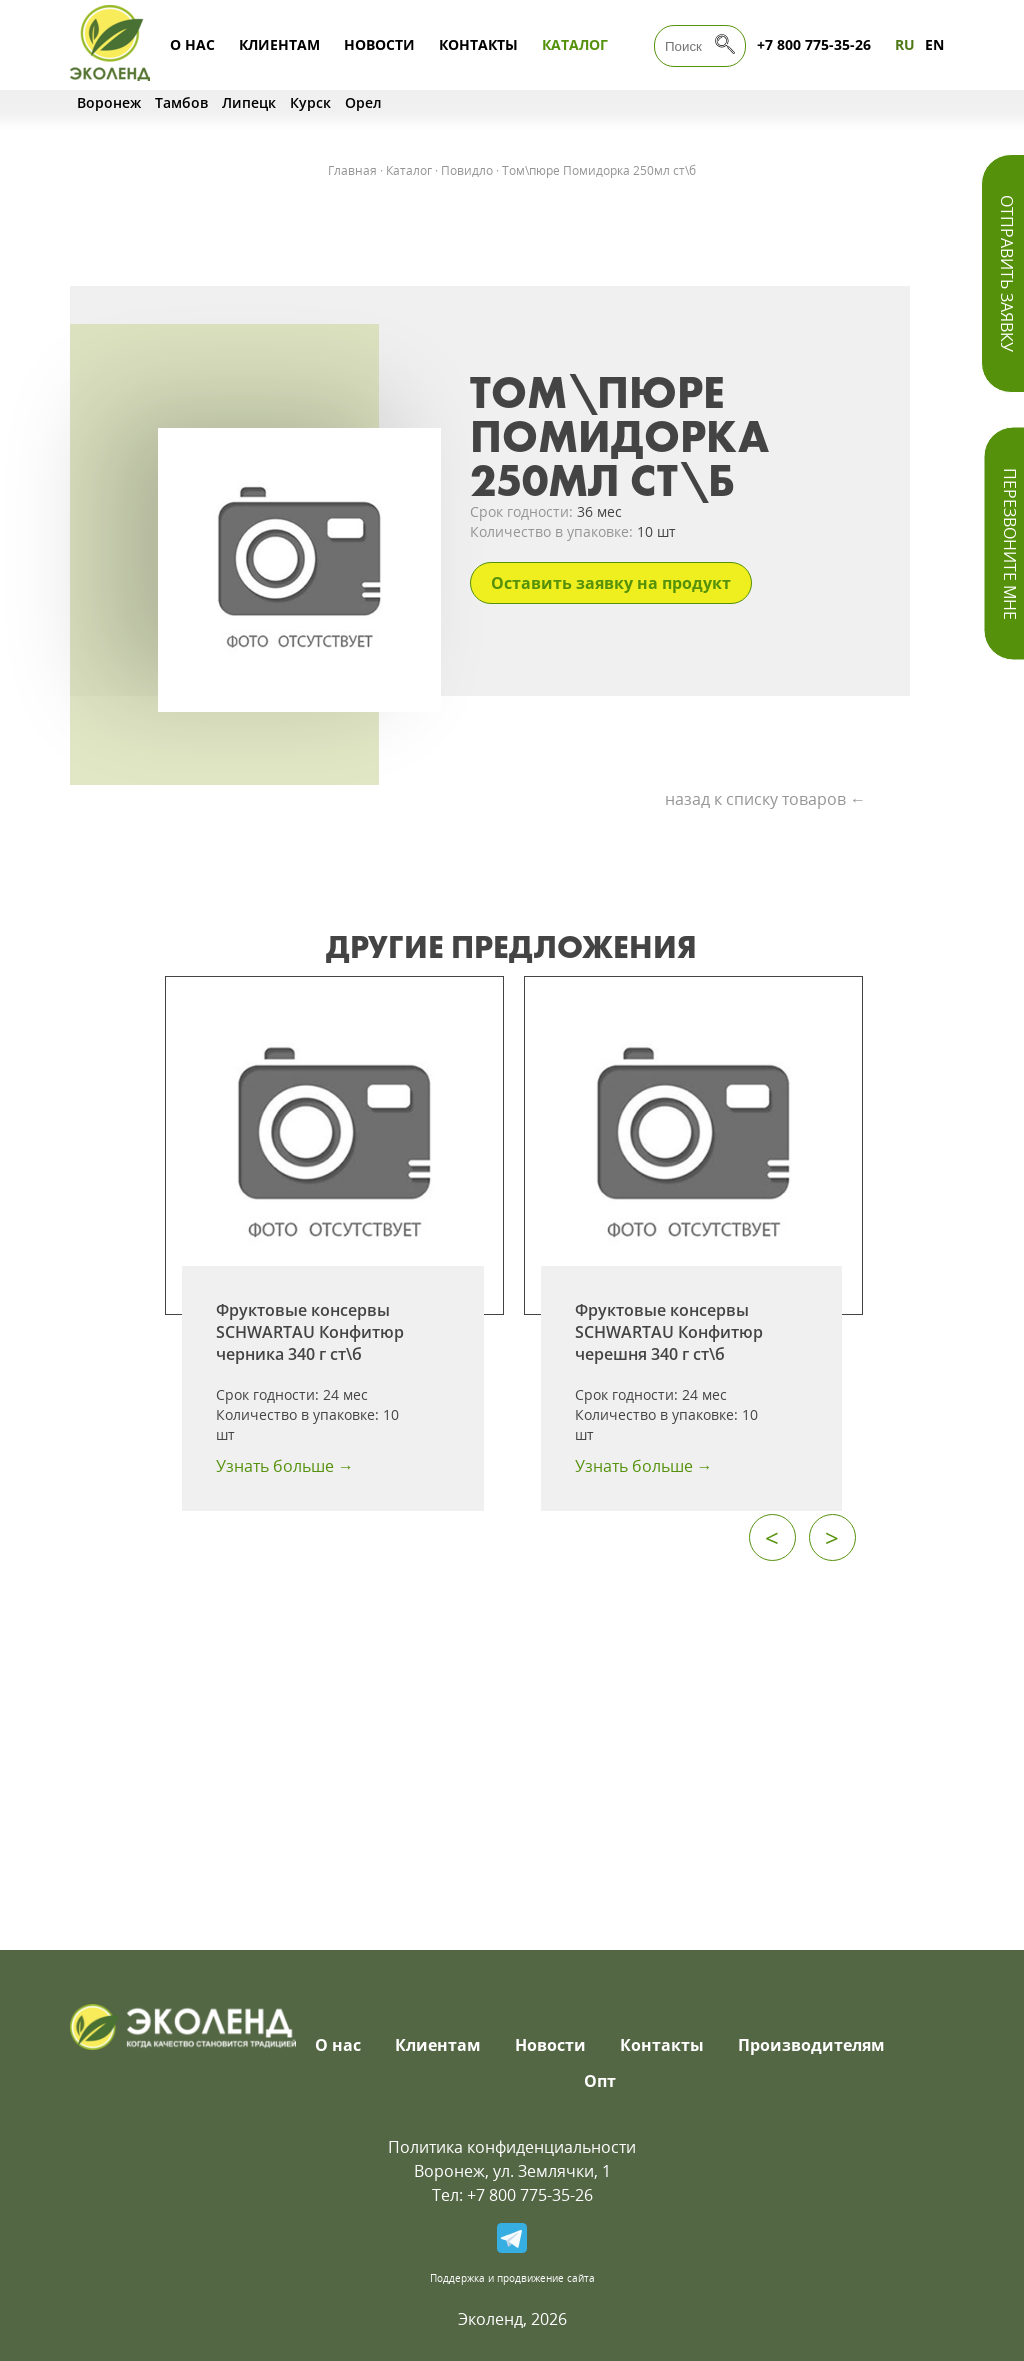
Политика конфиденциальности (512, 2147)
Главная (352, 170)
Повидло (467, 170)
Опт (600, 2081)
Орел (363, 102)
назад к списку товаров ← (765, 799)
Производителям (811, 2045)
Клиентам (279, 44)
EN (934, 44)
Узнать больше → (285, 1466)
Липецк (249, 102)
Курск (310, 102)
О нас (192, 44)
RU (905, 44)
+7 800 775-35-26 (814, 44)
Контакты (478, 44)
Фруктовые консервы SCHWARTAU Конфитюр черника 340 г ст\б (310, 1332)
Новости (379, 44)
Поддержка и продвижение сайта (512, 2278)
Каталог (575, 44)
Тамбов (181, 102)
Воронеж (109, 102)
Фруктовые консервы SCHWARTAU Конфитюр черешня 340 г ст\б (669, 1332)
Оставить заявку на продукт (611, 583)
